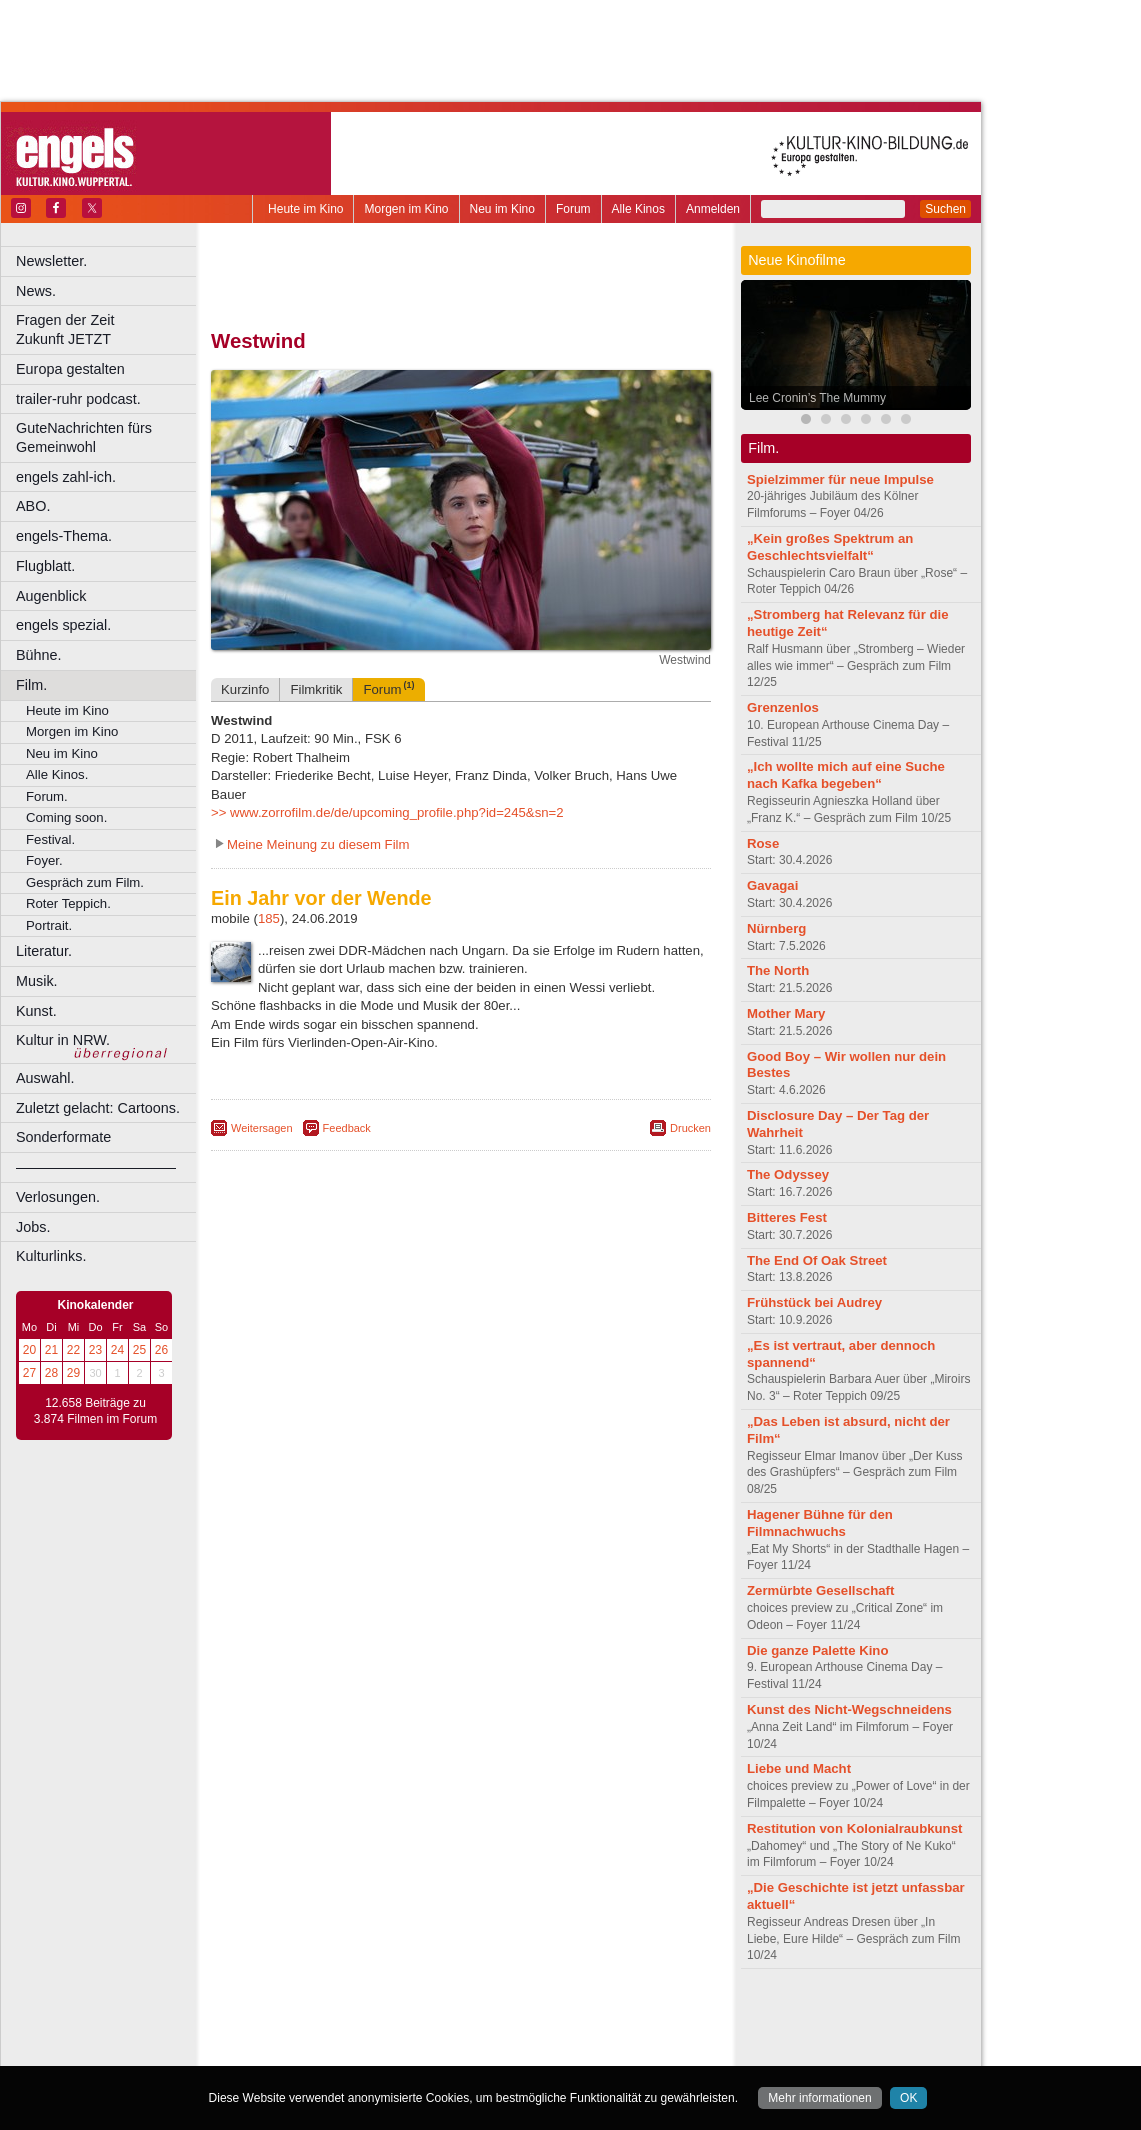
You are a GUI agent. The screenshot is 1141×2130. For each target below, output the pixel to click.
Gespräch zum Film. (85, 882)
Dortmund (487, 2051)
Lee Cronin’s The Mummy (817, 398)
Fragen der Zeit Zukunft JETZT (108, 329)
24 (117, 1350)
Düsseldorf (549, 2051)
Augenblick (51, 596)
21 (51, 1350)
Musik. (37, 981)
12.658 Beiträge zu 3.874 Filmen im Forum (95, 1411)
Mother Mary (786, 1013)
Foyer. (44, 860)
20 (29, 1350)
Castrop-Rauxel (412, 2051)
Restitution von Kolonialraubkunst (854, 1828)
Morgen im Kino (406, 209)
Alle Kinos (638, 209)
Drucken (690, 1128)
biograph (300, 2034)
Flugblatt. (45, 566)
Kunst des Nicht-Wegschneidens (849, 1709)
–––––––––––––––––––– (96, 1167)
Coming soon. (66, 817)
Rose (763, 843)
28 (51, 1373)
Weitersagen (262, 1128)
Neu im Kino (502, 209)
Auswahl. (45, 1078)
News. (36, 291)
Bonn (351, 2051)
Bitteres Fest (787, 1217)
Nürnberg (776, 928)
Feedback (347, 1128)
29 (73, 1373)
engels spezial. (63, 625)
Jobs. (33, 1227)
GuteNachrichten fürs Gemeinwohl (84, 437)
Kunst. (36, 1011)
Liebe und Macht (799, 1768)
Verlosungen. (58, 1197)
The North (778, 970)
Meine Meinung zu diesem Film (318, 844)
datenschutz (520, 2017)
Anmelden (713, 209)
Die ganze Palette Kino (817, 1650)
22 (73, 1350)
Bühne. (39, 655)
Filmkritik (316, 689)
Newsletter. (51, 261)
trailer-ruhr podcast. (78, 399)
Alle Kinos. (57, 774)
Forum (573, 209)
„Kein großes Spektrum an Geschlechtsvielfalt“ (830, 547)
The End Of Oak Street (817, 1260)
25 (139, 1350)
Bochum (308, 2051)
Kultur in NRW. (63, 1040)
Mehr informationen (819, 2098)
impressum (449, 2017)
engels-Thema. (64, 536)
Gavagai (772, 885)
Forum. (47, 796)
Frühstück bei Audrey (814, 1302)
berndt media (375, 2017)
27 (29, 1373)
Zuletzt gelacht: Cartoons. (98, 1108)
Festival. (50, 839)
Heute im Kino (305, 209)
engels (401, 2034)
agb (573, 2017)
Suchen (945, 209)
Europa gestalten (70, 369)
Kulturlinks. (51, 1256)
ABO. (33, 506)
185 (269, 918)
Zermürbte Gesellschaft (820, 1590)
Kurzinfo (245, 689)
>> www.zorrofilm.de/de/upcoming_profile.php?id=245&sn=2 (387, 812)
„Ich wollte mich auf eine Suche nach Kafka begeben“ (846, 775)
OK (908, 2098)
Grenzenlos (783, 707)
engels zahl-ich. (66, 477)
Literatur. (44, 951)
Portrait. (49, 925)
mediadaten (623, 2017)
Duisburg (609, 2051)
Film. (31, 685)
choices (354, 2034)
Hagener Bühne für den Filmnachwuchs (820, 1523)
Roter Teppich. (68, 903)
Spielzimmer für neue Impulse (840, 479)
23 (95, 1350)
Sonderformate (63, 1137)
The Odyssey (788, 1174)
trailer (461, 2034)
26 (161, 1350)
